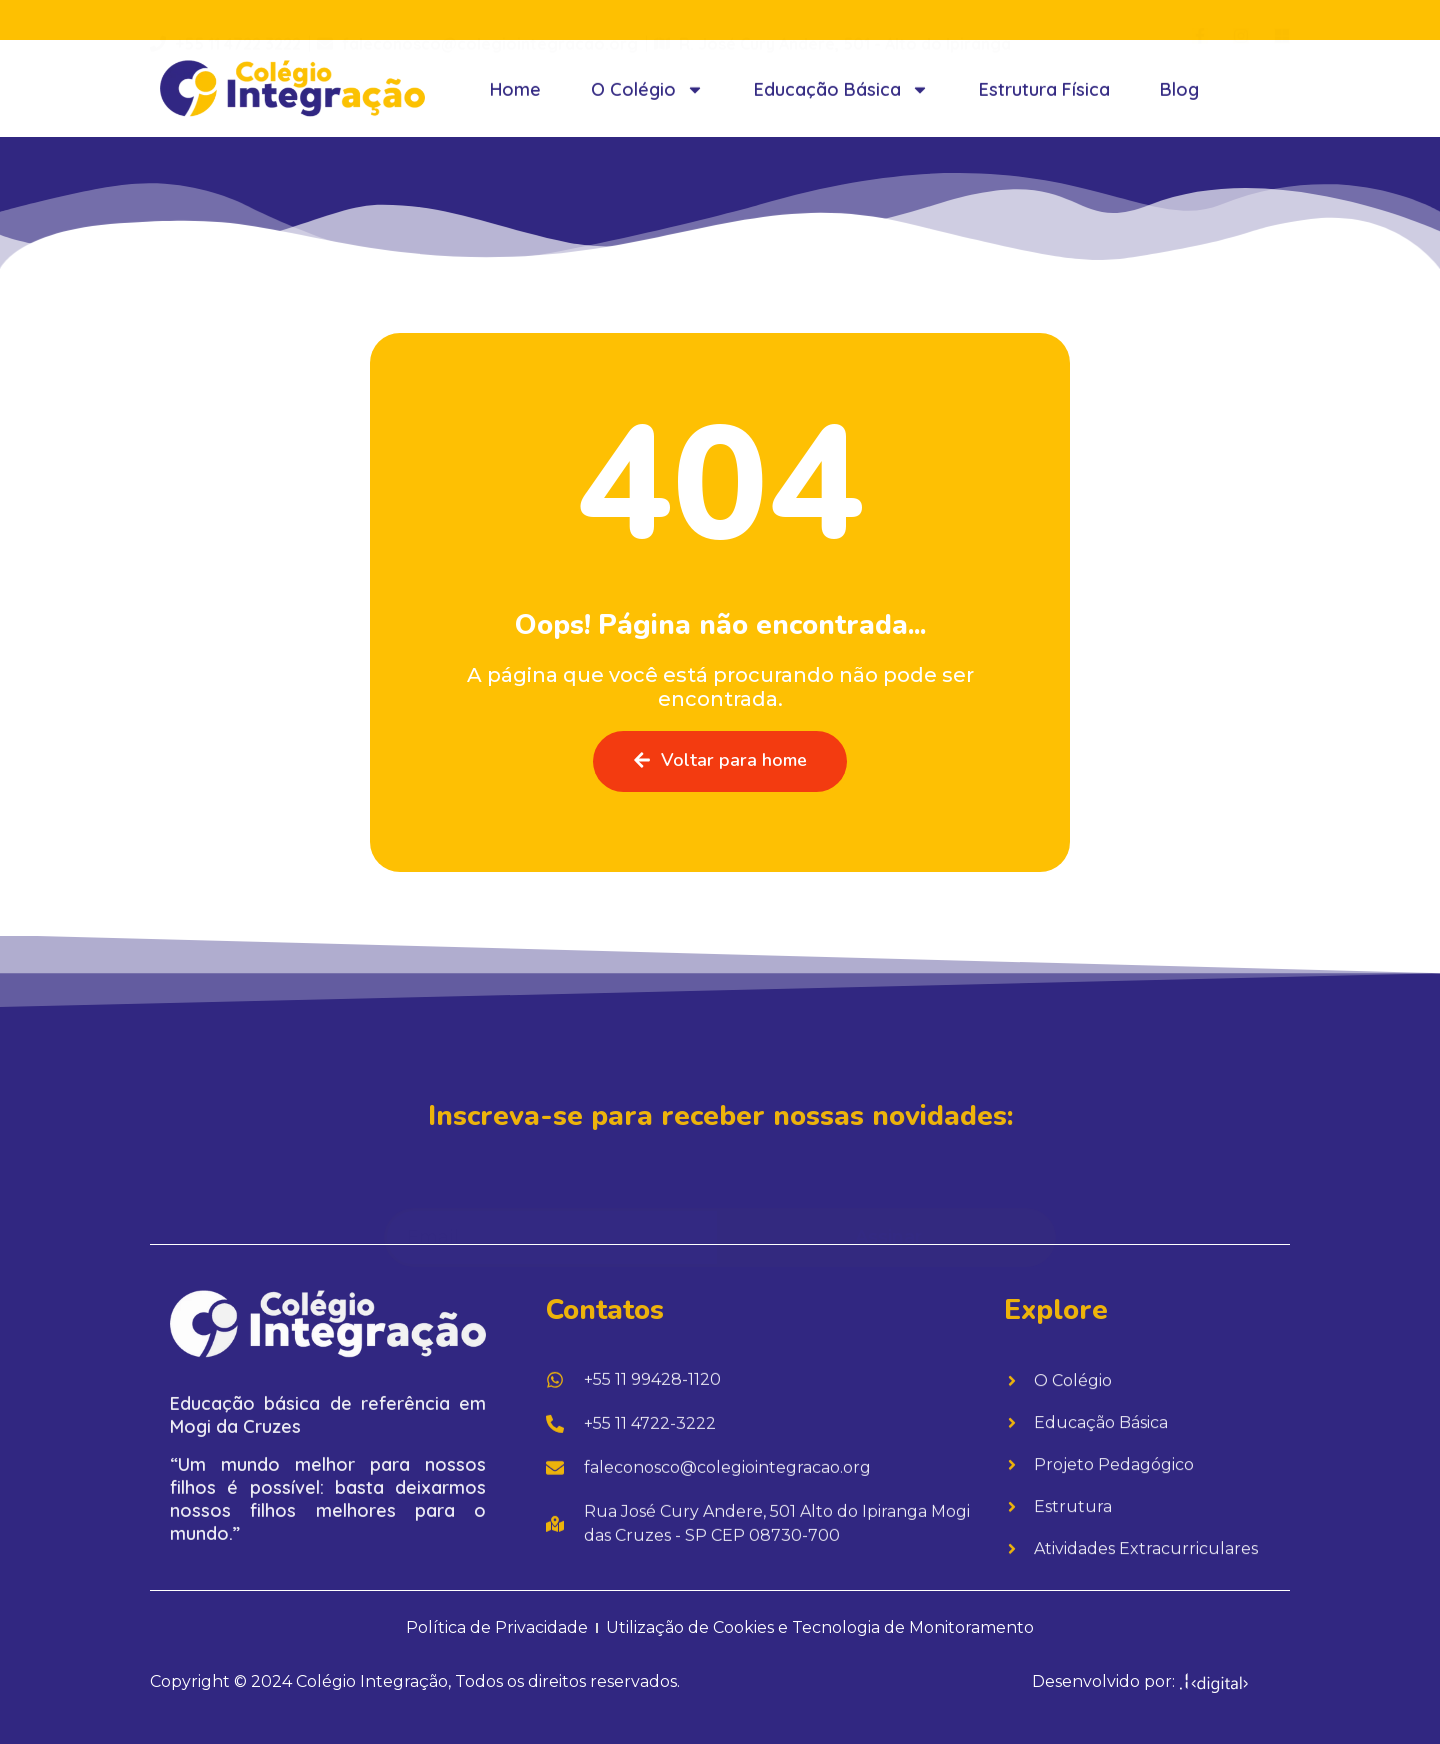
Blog (1179, 101)
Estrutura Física (1044, 101)
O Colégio (647, 102)
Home (515, 101)
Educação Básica (841, 102)
